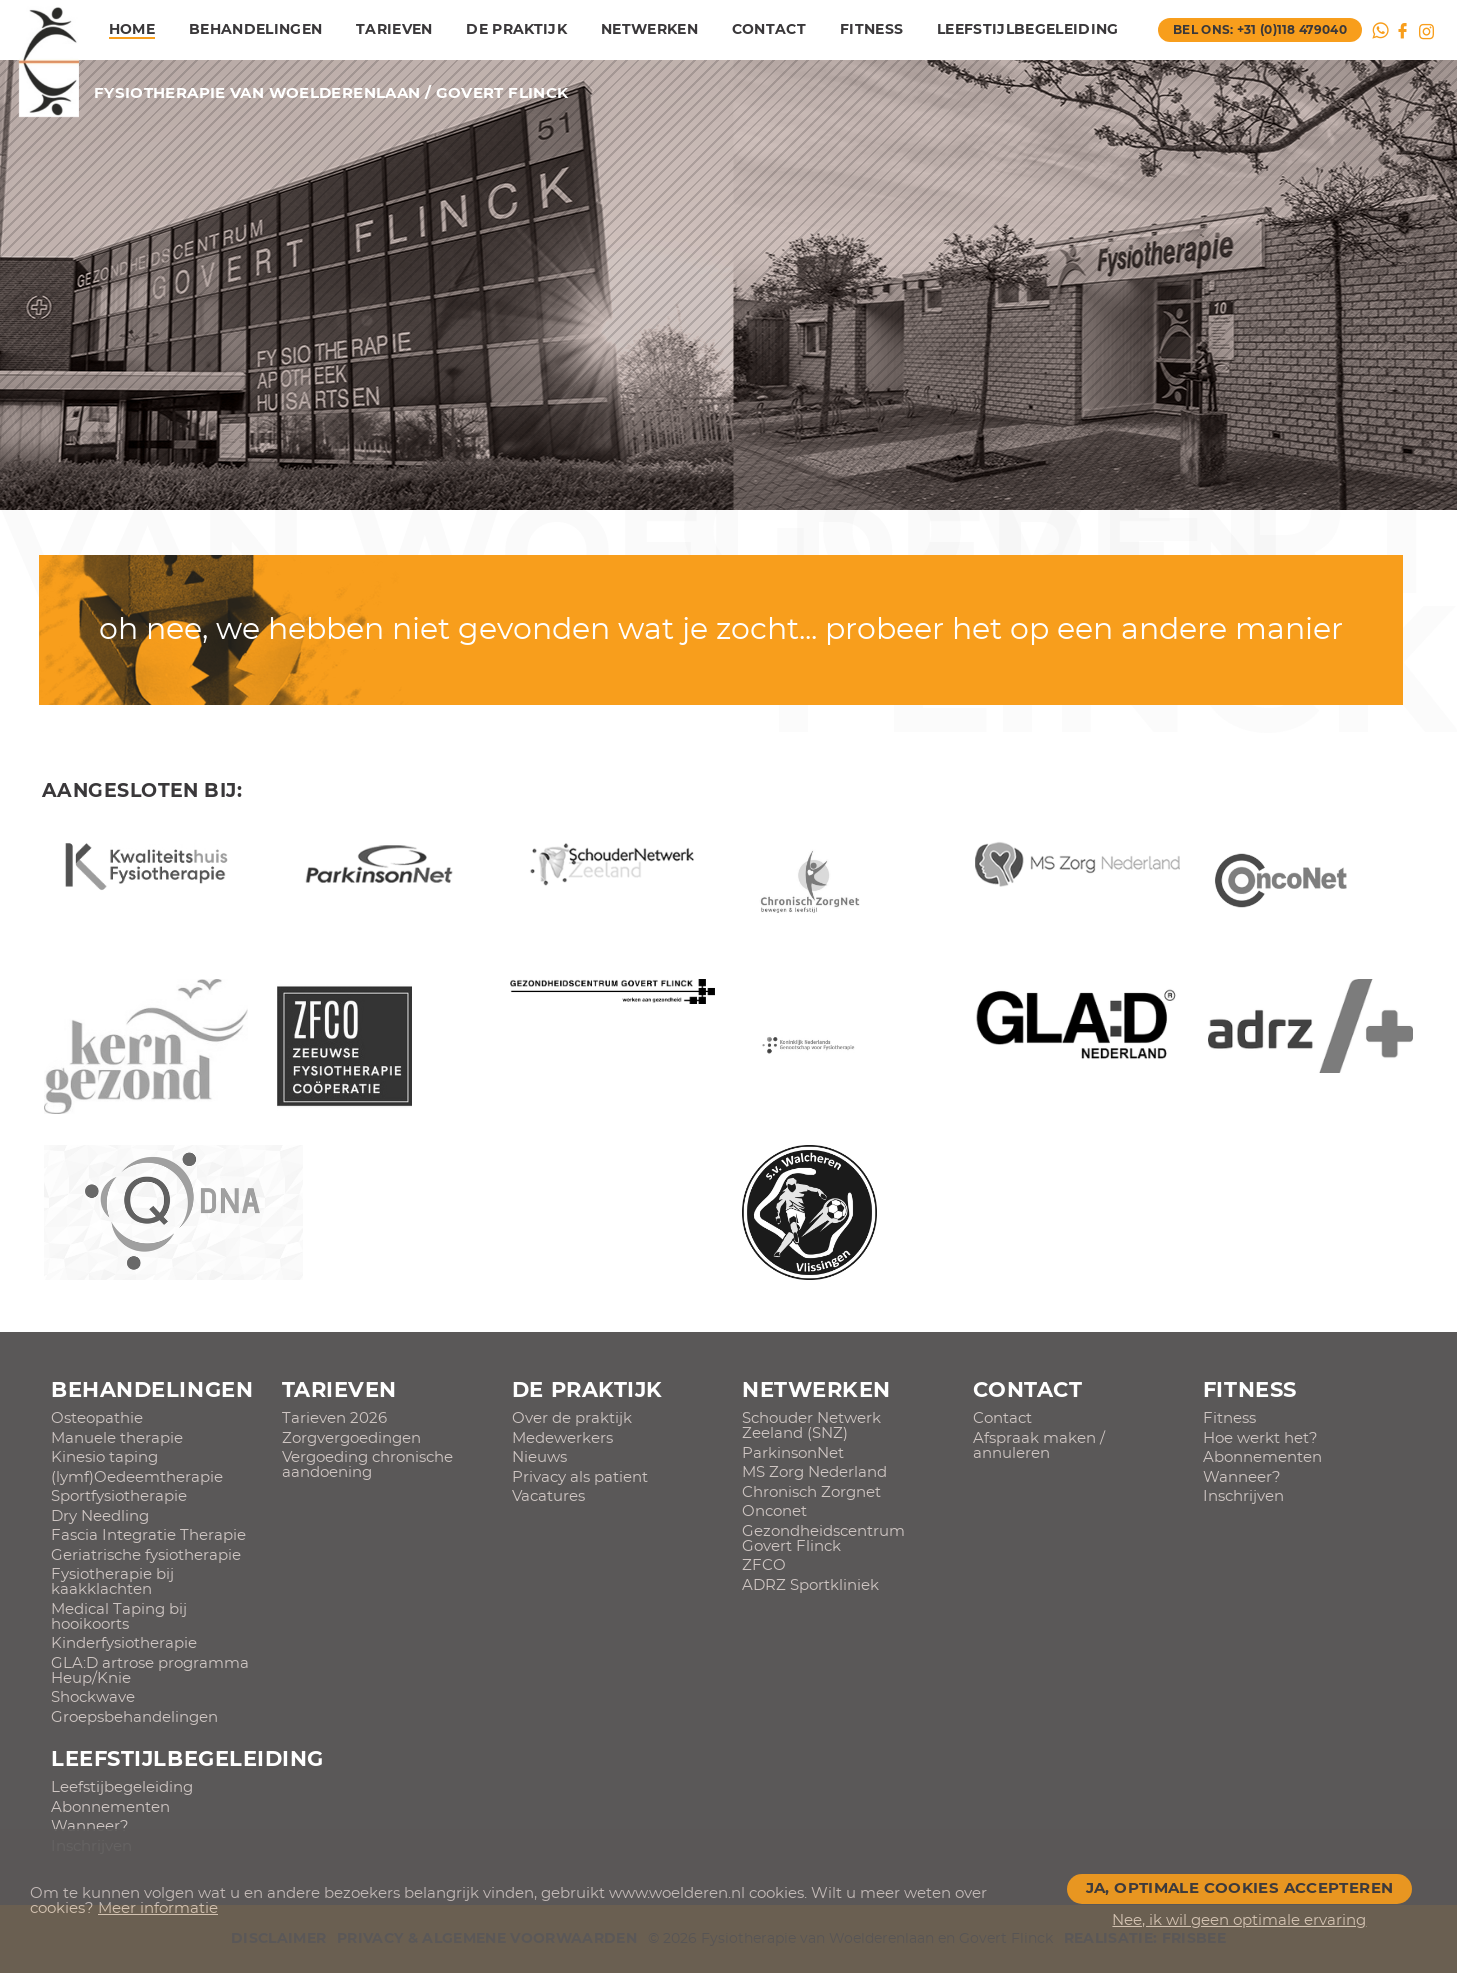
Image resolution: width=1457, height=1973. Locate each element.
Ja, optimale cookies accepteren (1240, 1888)
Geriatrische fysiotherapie (146, 1555)
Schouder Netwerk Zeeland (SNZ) (811, 1426)
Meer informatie (158, 1908)
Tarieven (394, 30)
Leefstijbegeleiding (122, 1787)
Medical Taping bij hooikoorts (119, 1617)
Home (132, 30)
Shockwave (93, 1697)
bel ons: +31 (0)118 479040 (1260, 30)
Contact (769, 30)
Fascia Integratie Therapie (148, 1535)
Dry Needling (100, 1516)
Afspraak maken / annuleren (1039, 1446)
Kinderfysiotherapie (124, 1643)
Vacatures (548, 1496)
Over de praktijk (572, 1418)
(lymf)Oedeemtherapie (137, 1477)
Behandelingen (255, 30)
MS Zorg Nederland (814, 1472)
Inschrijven (1243, 1496)
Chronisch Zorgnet (811, 1492)
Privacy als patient (580, 1477)
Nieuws (539, 1457)
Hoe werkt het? (1260, 1438)
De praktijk (516, 30)
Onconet (774, 1511)
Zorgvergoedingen (351, 1438)
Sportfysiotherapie (119, 1496)
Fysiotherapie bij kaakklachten (112, 1582)
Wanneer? (1242, 1477)
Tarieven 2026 (334, 1418)
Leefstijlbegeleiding (1028, 30)
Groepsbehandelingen (134, 1717)
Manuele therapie (117, 1438)
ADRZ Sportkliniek (810, 1585)
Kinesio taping (104, 1457)
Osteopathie (97, 1418)
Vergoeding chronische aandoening (367, 1465)
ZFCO (764, 1565)
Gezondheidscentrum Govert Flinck (823, 1539)
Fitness (871, 30)
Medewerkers (562, 1438)
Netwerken (649, 30)
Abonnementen (1262, 1457)
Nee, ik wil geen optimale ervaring (1239, 1920)
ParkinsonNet (793, 1453)
